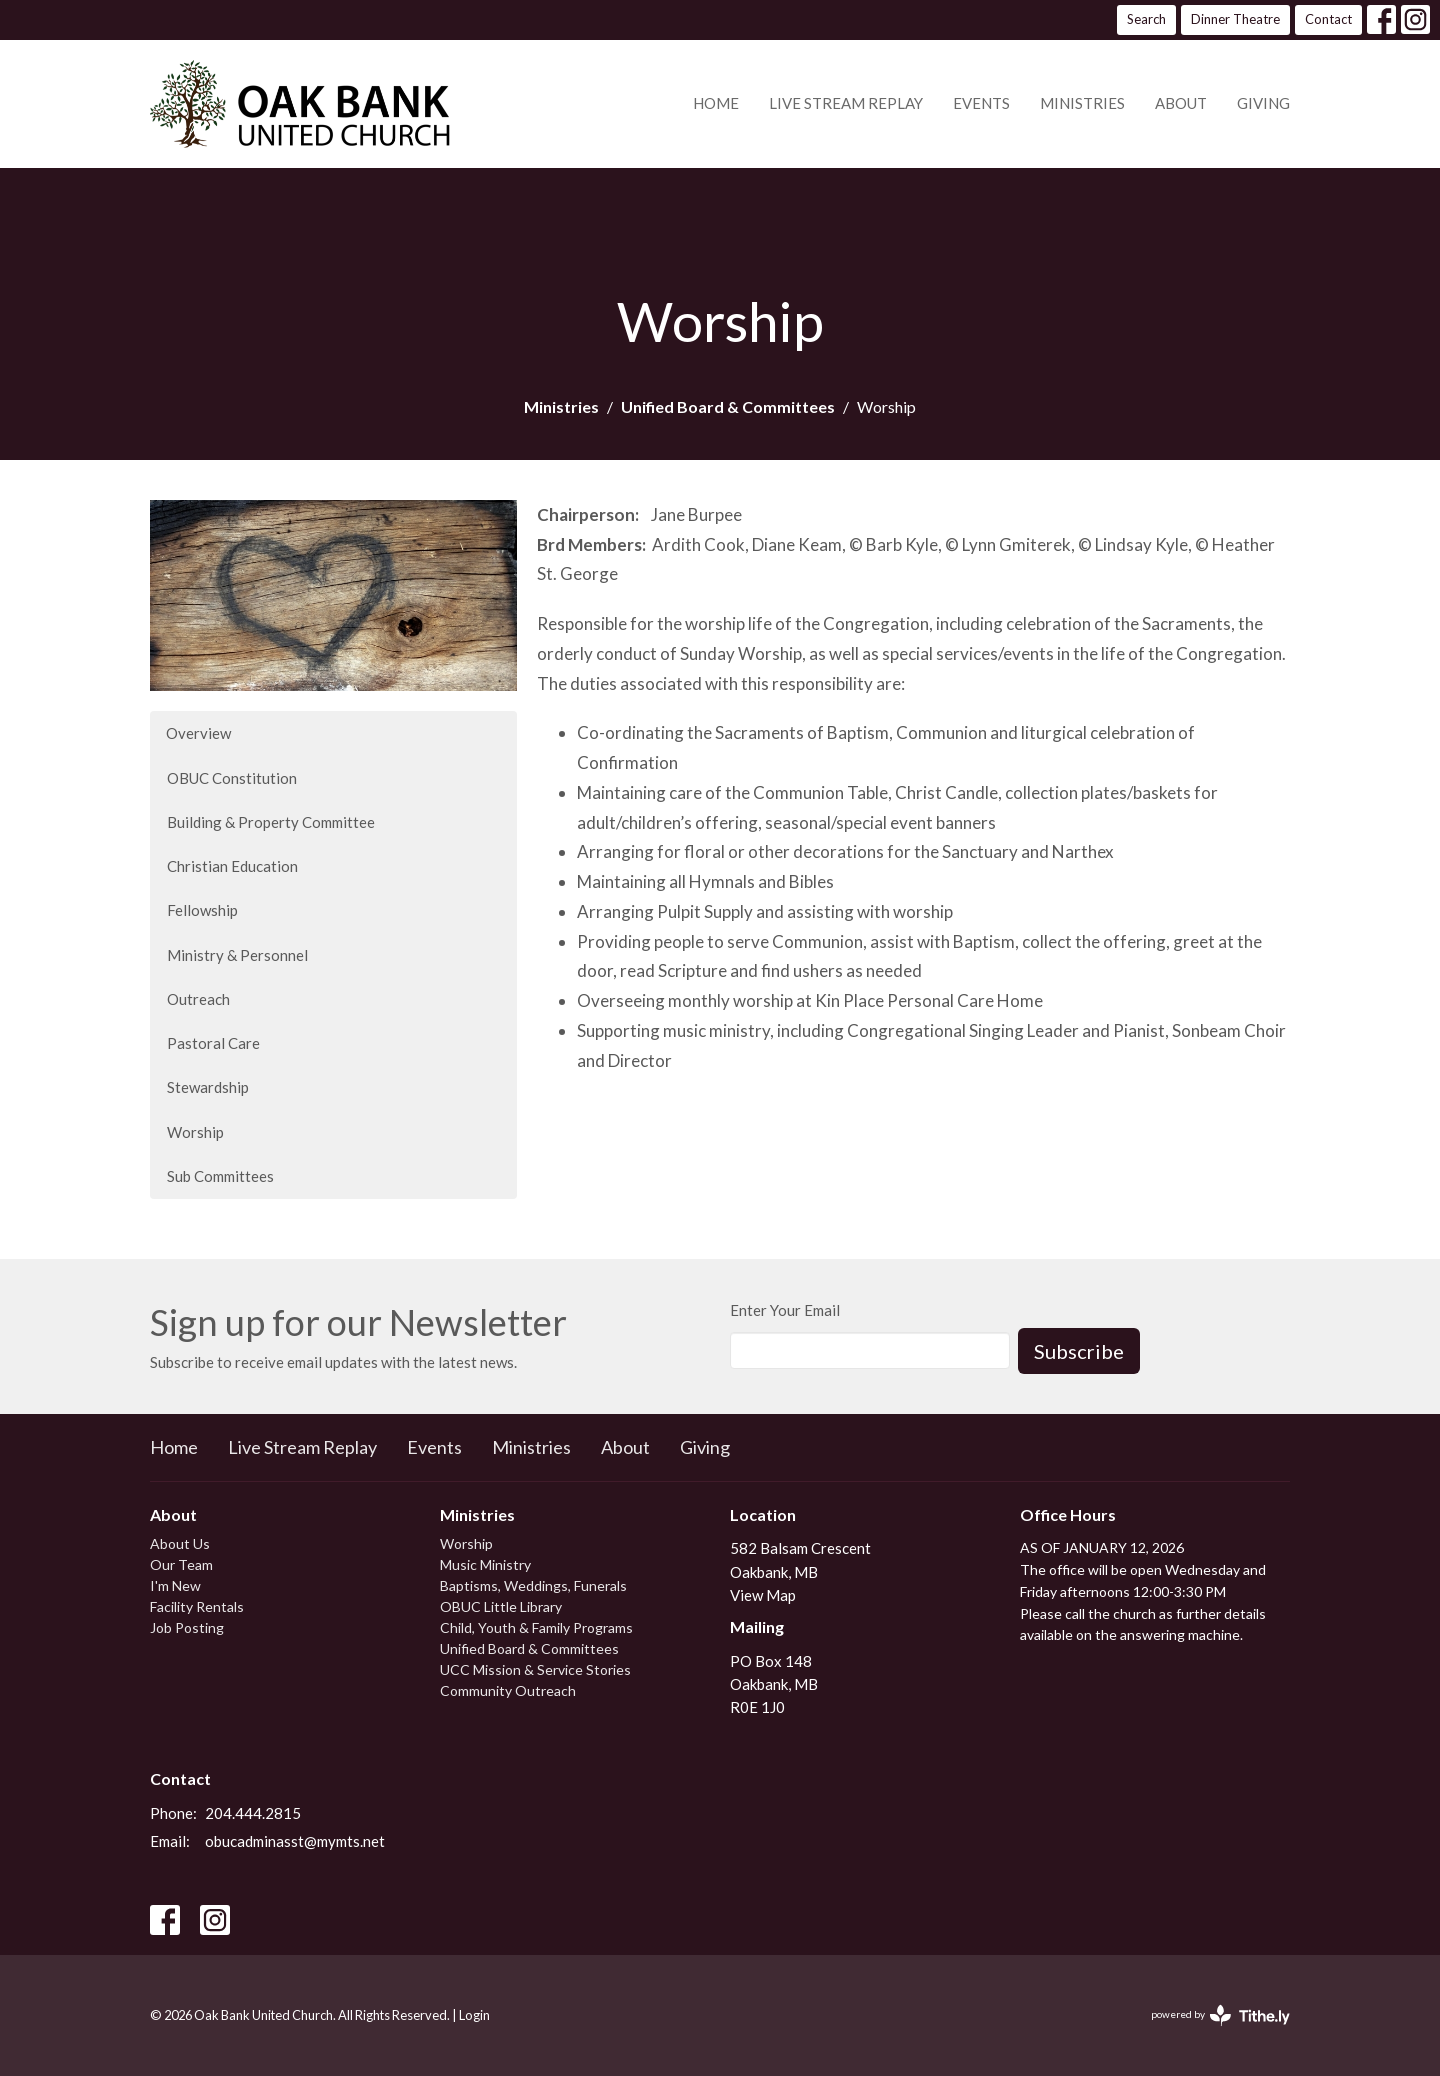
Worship (195, 1132)
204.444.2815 (253, 1813)
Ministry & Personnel (237, 955)
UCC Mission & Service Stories (535, 1669)
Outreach (198, 999)
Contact (1328, 19)
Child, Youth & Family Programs (536, 1627)
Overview (198, 733)
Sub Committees (220, 1176)
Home (716, 103)
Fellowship (202, 910)
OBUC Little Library (501, 1606)
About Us (180, 1543)
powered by (1220, 2015)
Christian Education (232, 866)
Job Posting (187, 1627)
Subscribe (1079, 1351)
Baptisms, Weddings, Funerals (533, 1585)
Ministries (1082, 103)
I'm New (175, 1585)
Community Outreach (508, 1690)
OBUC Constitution (232, 778)
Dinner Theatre (1235, 19)
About (1181, 103)
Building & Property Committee (271, 822)
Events (981, 103)
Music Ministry (485, 1564)
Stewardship (208, 1087)
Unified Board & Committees (728, 406)
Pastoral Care (213, 1043)
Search (1146, 19)
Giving (1263, 103)
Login (474, 2015)
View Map (763, 1595)
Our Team (181, 1564)
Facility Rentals (197, 1606)
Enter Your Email (785, 1310)
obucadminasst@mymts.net (295, 1841)
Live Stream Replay (846, 103)
